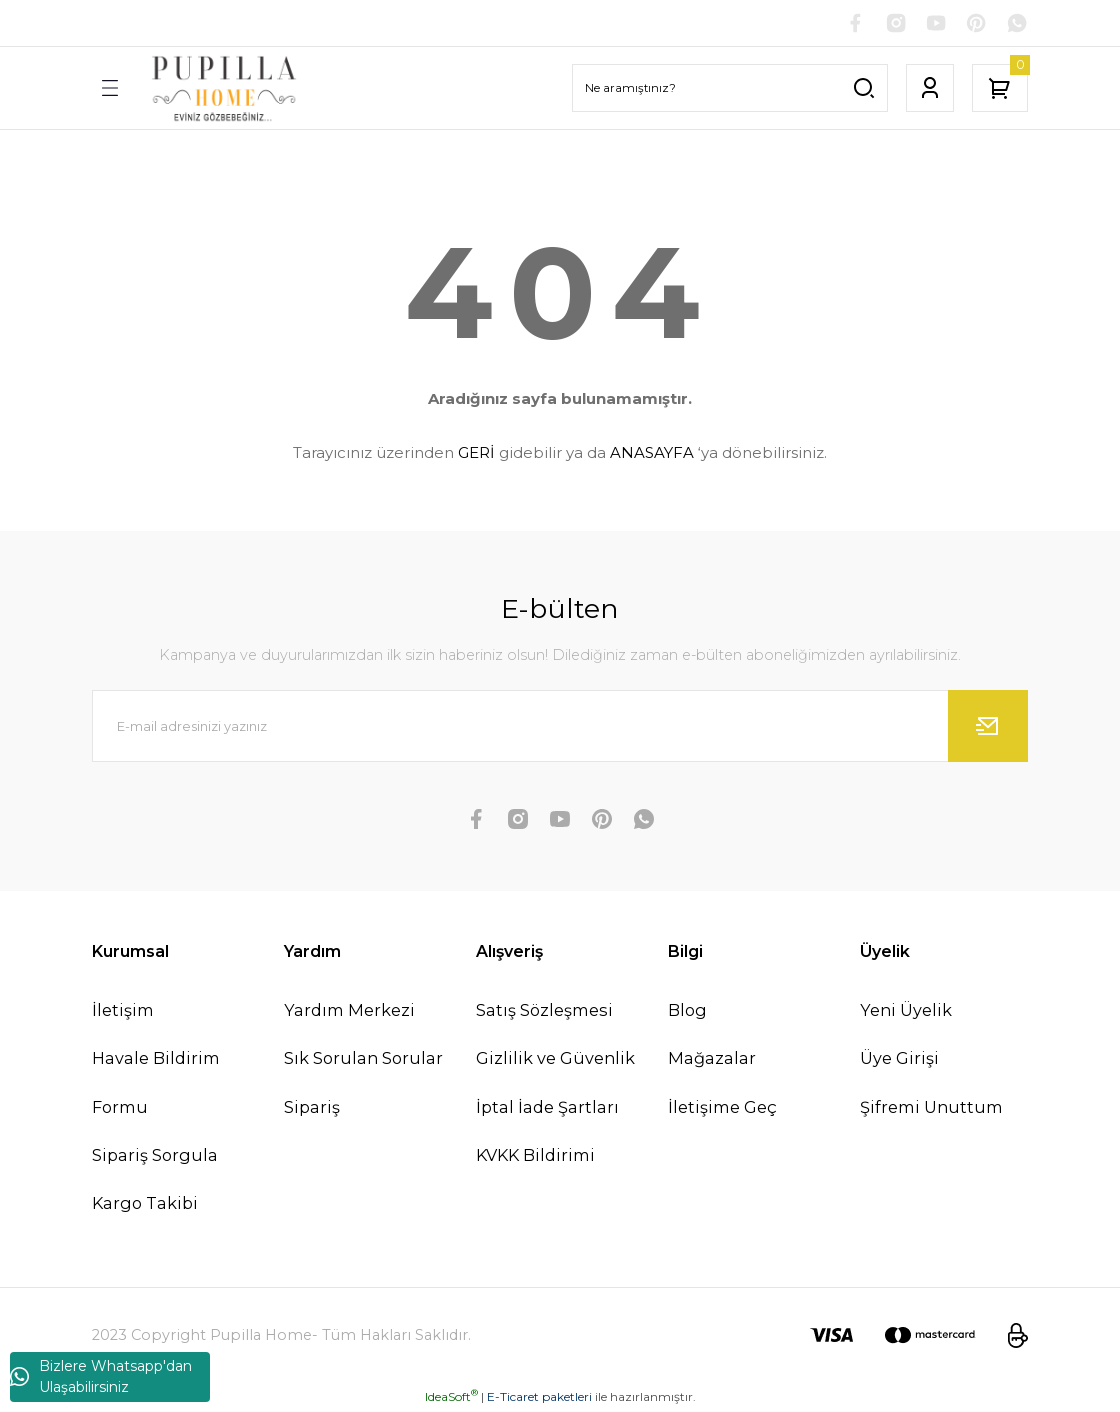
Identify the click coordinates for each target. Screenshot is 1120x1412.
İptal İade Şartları (547, 1108)
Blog (687, 1012)
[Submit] (988, 728)
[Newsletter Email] (560, 728)
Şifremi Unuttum (931, 1108)
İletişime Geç (722, 1108)
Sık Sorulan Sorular (363, 1060)
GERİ (476, 454)
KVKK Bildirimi (535, 1156)
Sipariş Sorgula (155, 1156)
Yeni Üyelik (906, 1012)
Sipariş (312, 1108)
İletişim (123, 1012)
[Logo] (224, 89)
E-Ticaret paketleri (539, 1397)
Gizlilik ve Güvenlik (555, 1060)
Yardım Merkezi (349, 1012)
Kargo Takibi (145, 1205)
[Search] (730, 90)
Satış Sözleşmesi (544, 1012)
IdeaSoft (451, 1397)
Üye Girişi (899, 1060)
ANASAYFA (652, 454)
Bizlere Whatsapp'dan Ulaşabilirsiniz (101, 1376)
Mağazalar (712, 1060)
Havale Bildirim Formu (156, 1084)
